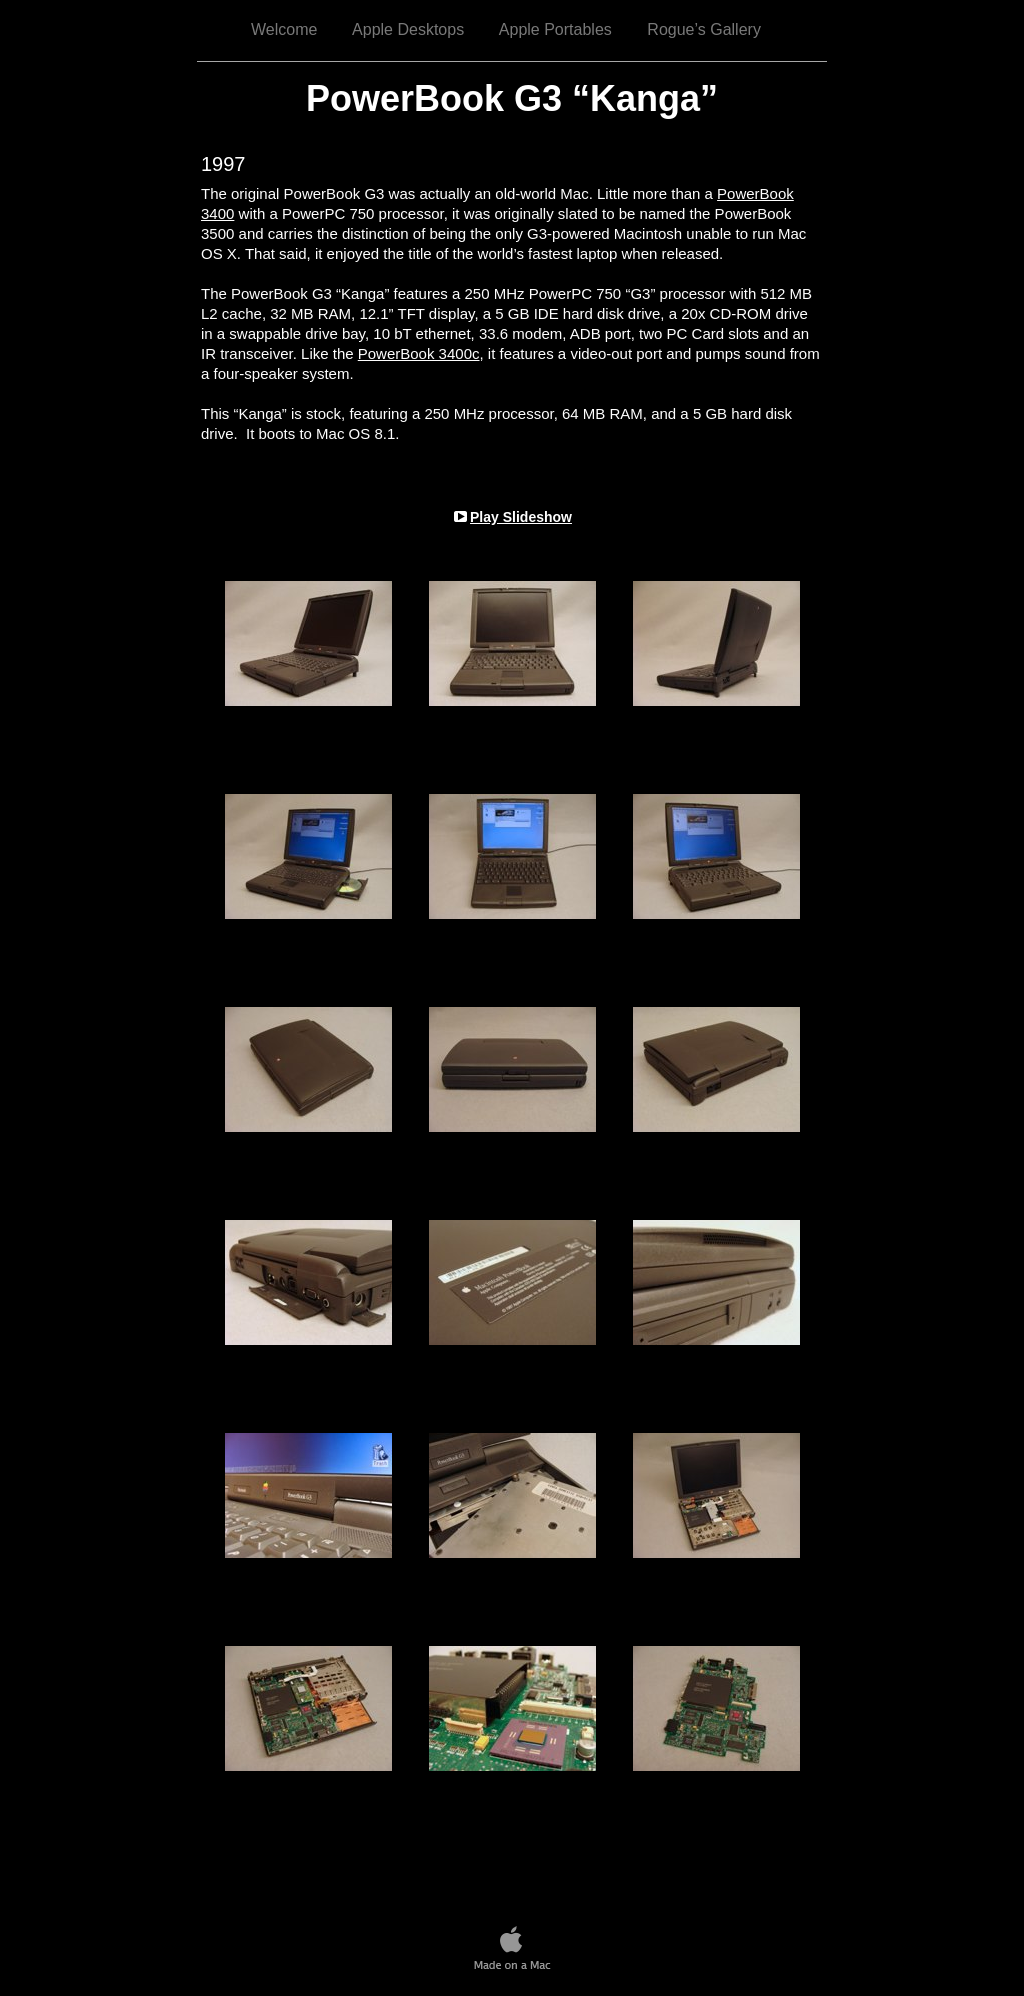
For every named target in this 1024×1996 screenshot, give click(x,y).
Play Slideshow (521, 517)
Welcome (284, 29)
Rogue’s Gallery (704, 29)
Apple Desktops (408, 29)
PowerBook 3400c (419, 353)
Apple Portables (555, 29)
